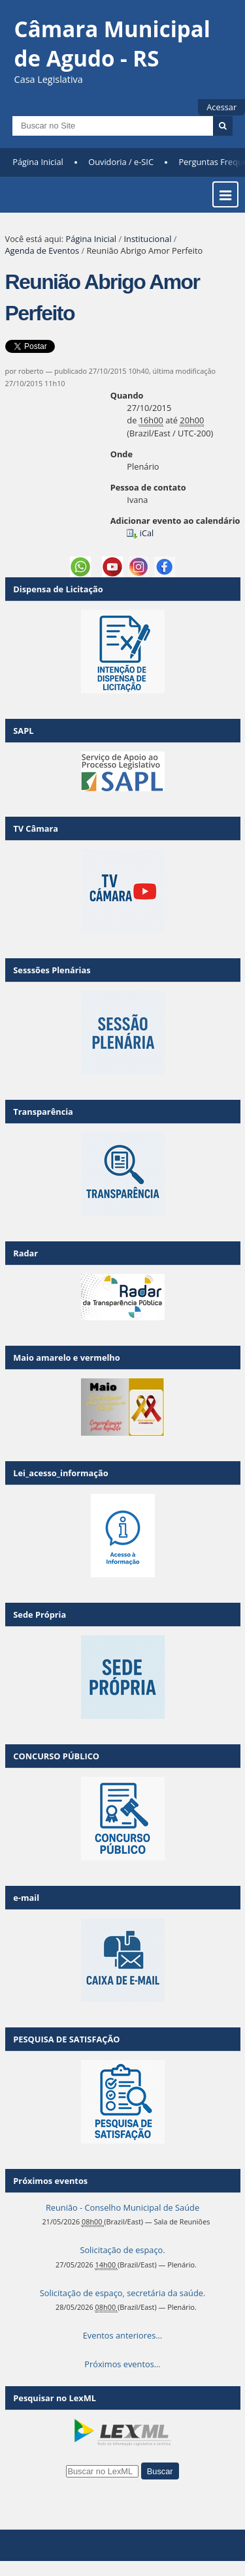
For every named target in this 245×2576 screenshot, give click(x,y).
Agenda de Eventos (42, 250)
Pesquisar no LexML (54, 2398)
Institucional (147, 239)
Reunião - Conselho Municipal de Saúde (122, 2207)
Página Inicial (37, 162)
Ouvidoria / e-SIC (121, 162)
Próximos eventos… (122, 2364)
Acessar (221, 107)
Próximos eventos (50, 2181)
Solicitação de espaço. (122, 2250)
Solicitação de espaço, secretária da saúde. (123, 2293)
